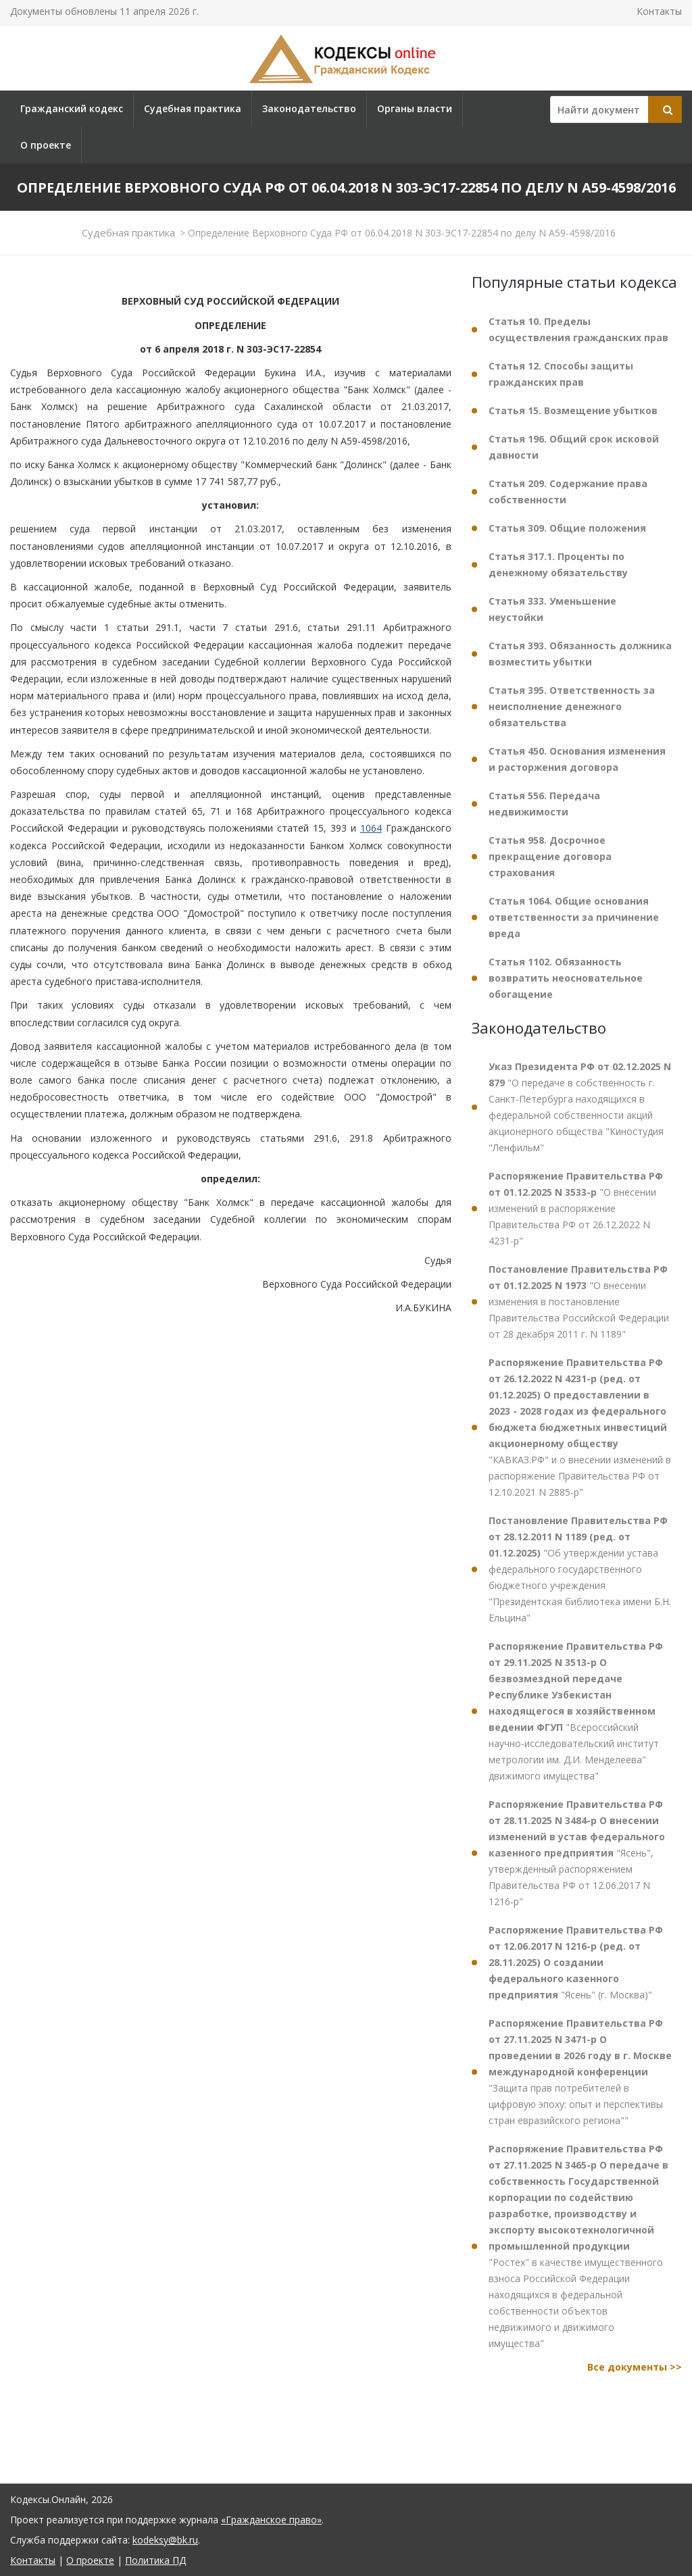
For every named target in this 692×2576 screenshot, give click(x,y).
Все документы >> (634, 2366)
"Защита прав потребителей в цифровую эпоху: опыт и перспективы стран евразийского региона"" (580, 2072)
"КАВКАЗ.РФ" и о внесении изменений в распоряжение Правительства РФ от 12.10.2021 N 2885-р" (580, 1427)
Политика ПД (155, 2560)
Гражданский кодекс (71, 108)
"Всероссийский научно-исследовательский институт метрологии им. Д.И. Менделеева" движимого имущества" (576, 1711)
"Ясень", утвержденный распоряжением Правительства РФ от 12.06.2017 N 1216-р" (577, 1853)
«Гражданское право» (271, 2519)
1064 (371, 828)
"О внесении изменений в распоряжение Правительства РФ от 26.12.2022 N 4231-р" (576, 1208)
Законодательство (309, 108)
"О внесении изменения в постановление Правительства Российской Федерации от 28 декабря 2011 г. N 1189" (579, 1301)
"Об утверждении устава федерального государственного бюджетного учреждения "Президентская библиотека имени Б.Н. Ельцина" (580, 1569)
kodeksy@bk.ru (165, 2539)
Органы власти (414, 108)
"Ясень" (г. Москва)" (576, 1962)
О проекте (45, 144)
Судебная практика (192, 108)
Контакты (659, 11)
